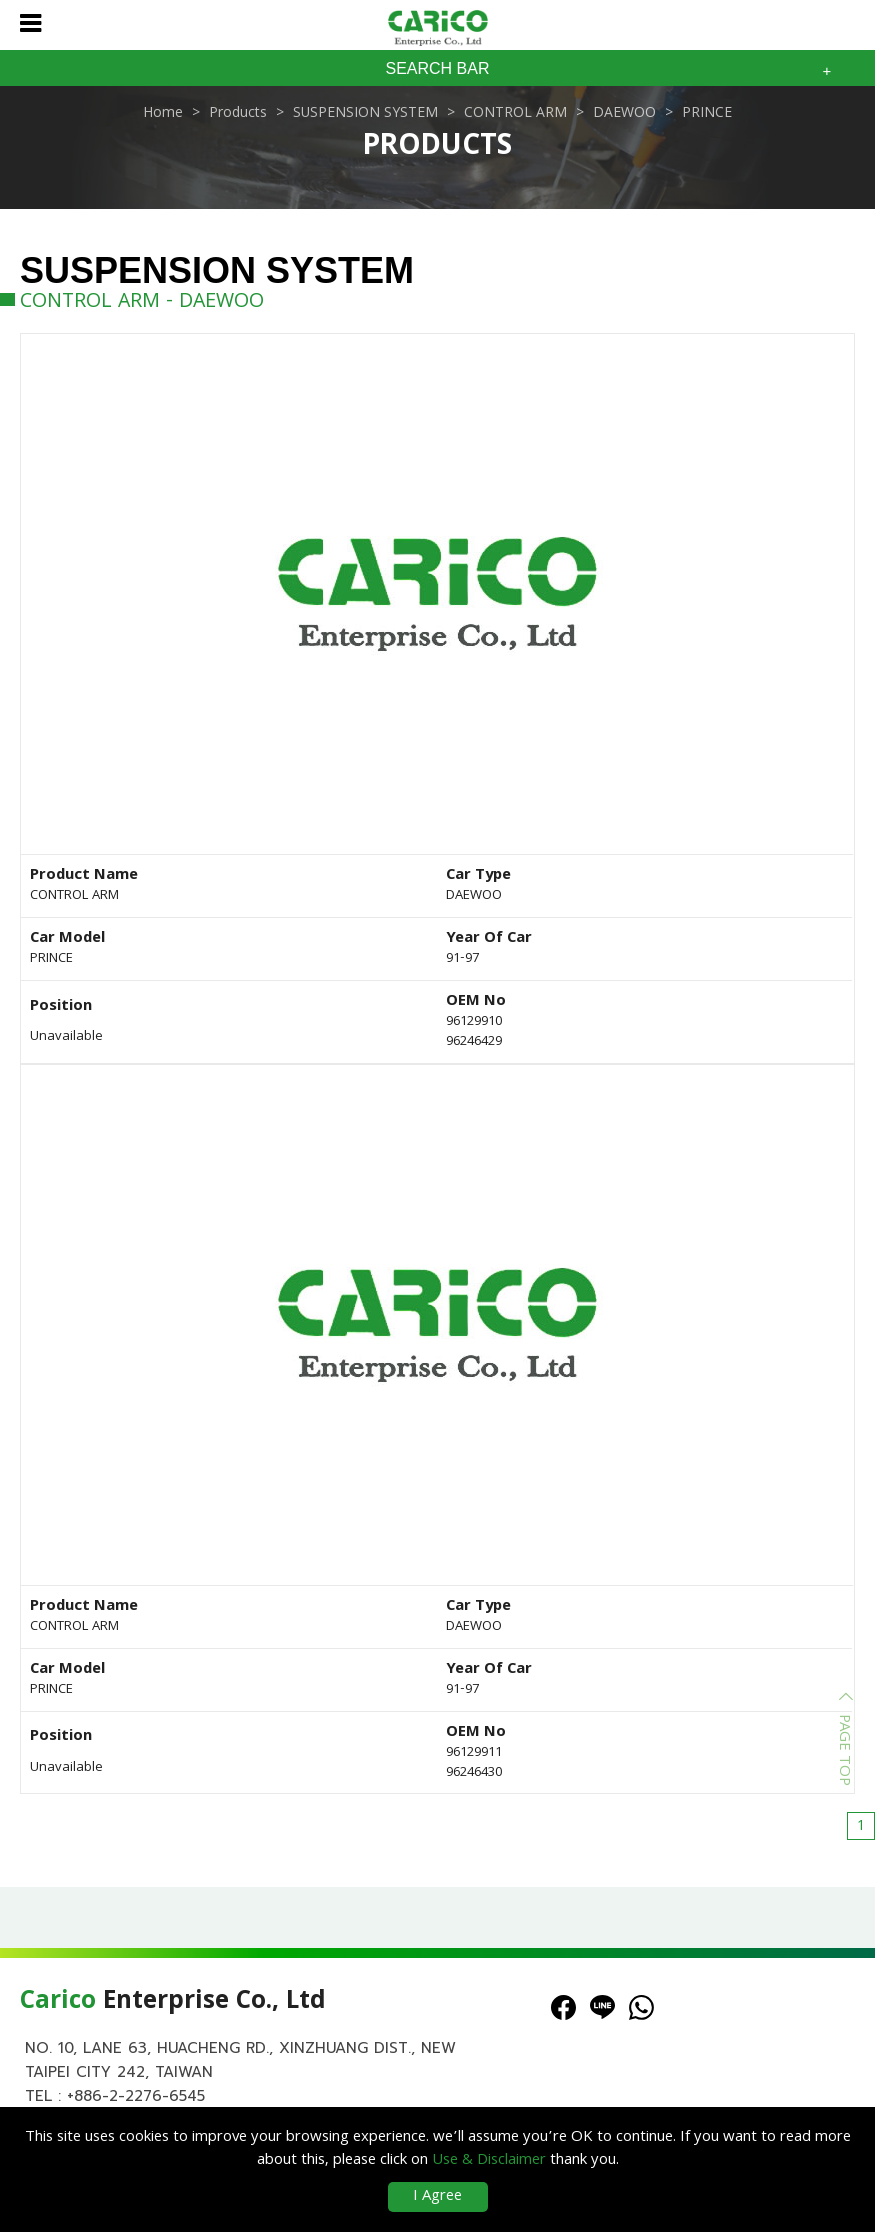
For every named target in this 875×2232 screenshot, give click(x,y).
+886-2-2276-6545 (136, 2096)
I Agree (437, 2197)
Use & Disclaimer (489, 2161)
